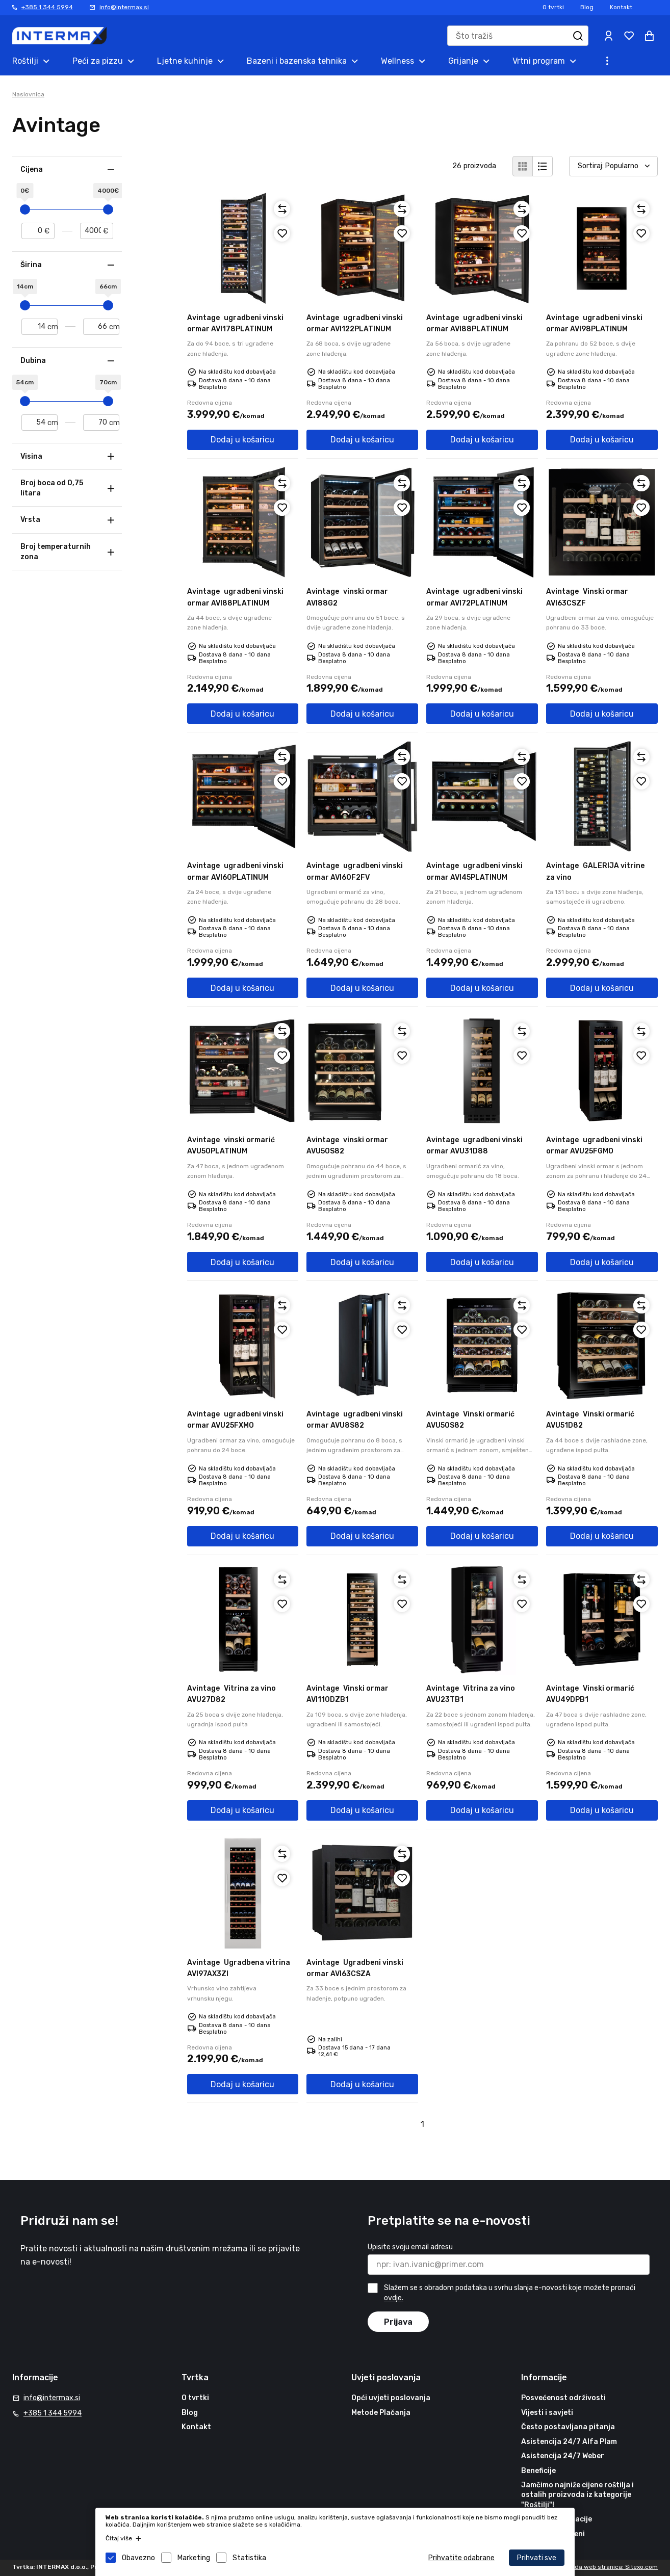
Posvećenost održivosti (563, 2398)
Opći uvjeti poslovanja (390, 2398)
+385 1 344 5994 (47, 7)
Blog (587, 7)
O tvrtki (553, 7)
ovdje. (393, 2298)
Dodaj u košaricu (242, 439)
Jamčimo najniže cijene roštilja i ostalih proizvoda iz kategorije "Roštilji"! (577, 2495)
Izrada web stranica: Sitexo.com (611, 2566)
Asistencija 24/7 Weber (562, 2456)
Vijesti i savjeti (547, 2412)
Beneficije (538, 2470)
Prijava (398, 2322)
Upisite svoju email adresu (410, 2247)
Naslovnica (28, 94)
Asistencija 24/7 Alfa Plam (569, 2441)
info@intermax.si (124, 7)
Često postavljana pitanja (568, 2427)
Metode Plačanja (380, 2412)
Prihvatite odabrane (461, 2558)
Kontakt (621, 7)
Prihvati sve (536, 2558)
